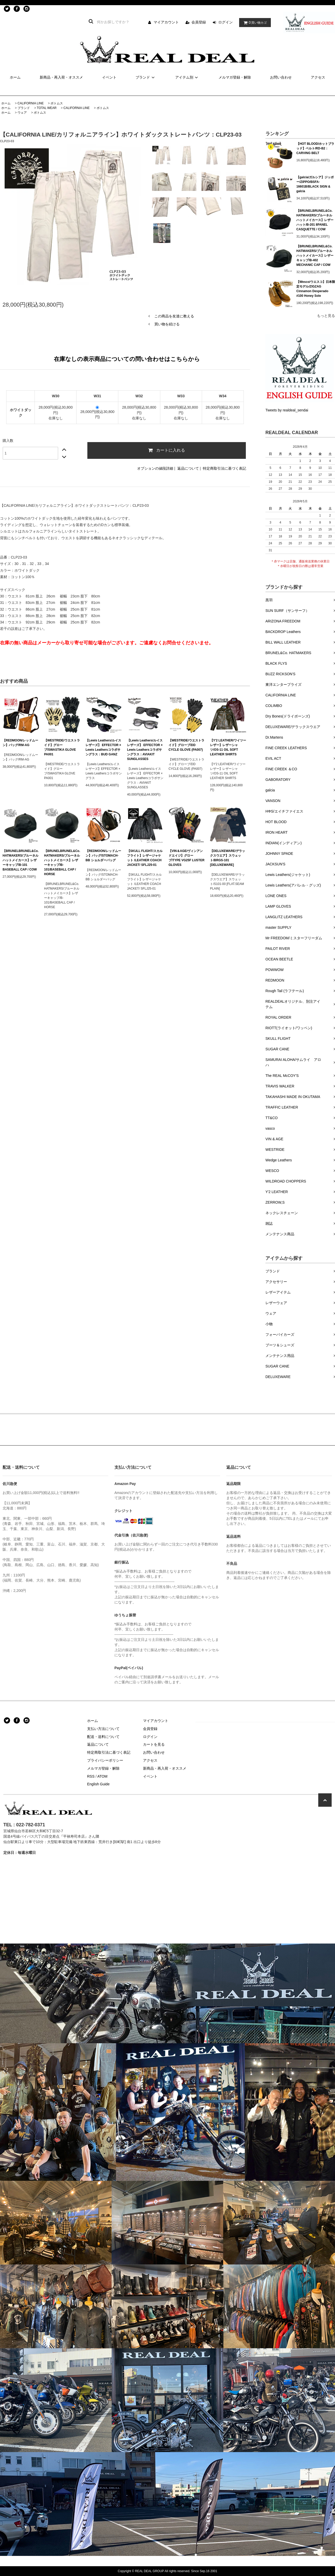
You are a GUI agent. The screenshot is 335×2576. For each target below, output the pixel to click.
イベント (109, 77)
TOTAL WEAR (46, 108)
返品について (188, 468)
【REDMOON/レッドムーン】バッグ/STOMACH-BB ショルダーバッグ (103, 855)
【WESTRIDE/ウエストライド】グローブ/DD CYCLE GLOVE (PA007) (186, 745)
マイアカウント (166, 22)
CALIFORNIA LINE (31, 103)
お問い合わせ (281, 77)
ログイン (225, 22)
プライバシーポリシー (105, 1760)
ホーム (15, 77)
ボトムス (57, 103)
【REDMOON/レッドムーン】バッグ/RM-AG (20, 743)
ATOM (102, 1776)
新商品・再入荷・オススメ (61, 77)
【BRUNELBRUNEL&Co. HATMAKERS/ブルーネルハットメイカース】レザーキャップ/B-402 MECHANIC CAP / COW (314, 255)
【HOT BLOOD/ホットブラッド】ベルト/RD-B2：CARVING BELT (315, 148)
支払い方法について (103, 1729)
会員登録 (198, 22)
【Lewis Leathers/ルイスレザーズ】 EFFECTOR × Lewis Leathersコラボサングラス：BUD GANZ (103, 747)
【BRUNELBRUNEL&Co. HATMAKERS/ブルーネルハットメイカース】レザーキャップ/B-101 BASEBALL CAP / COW (21, 860)
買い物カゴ (254, 22)
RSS (91, 1776)
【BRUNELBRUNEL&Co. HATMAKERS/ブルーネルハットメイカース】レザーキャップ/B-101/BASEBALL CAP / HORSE (62, 862)
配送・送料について (103, 1737)
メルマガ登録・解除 (235, 77)
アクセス (318, 77)
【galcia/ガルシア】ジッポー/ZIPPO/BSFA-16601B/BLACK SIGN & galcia (315, 184)
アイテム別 (187, 77)
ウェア (22, 112)
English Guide (98, 1784)
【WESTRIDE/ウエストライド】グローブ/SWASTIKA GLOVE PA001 (62, 747)
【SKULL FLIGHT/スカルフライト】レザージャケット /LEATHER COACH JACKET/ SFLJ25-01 (145, 858)
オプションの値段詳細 (155, 468)
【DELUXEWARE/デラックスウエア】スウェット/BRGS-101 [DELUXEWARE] (227, 858)
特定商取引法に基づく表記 (224, 468)
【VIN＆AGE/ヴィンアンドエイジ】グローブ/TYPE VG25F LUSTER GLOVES (186, 858)
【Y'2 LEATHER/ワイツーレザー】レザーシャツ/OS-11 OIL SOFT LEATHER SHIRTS (228, 747)
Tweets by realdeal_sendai (286, 410)
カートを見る (154, 1744)
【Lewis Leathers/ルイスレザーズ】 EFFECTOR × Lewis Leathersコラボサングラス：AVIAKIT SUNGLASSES (145, 750)
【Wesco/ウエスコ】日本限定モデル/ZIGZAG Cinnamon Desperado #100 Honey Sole (315, 289)
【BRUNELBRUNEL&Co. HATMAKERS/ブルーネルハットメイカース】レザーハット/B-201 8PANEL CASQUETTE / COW (314, 220)
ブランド (146, 77)
